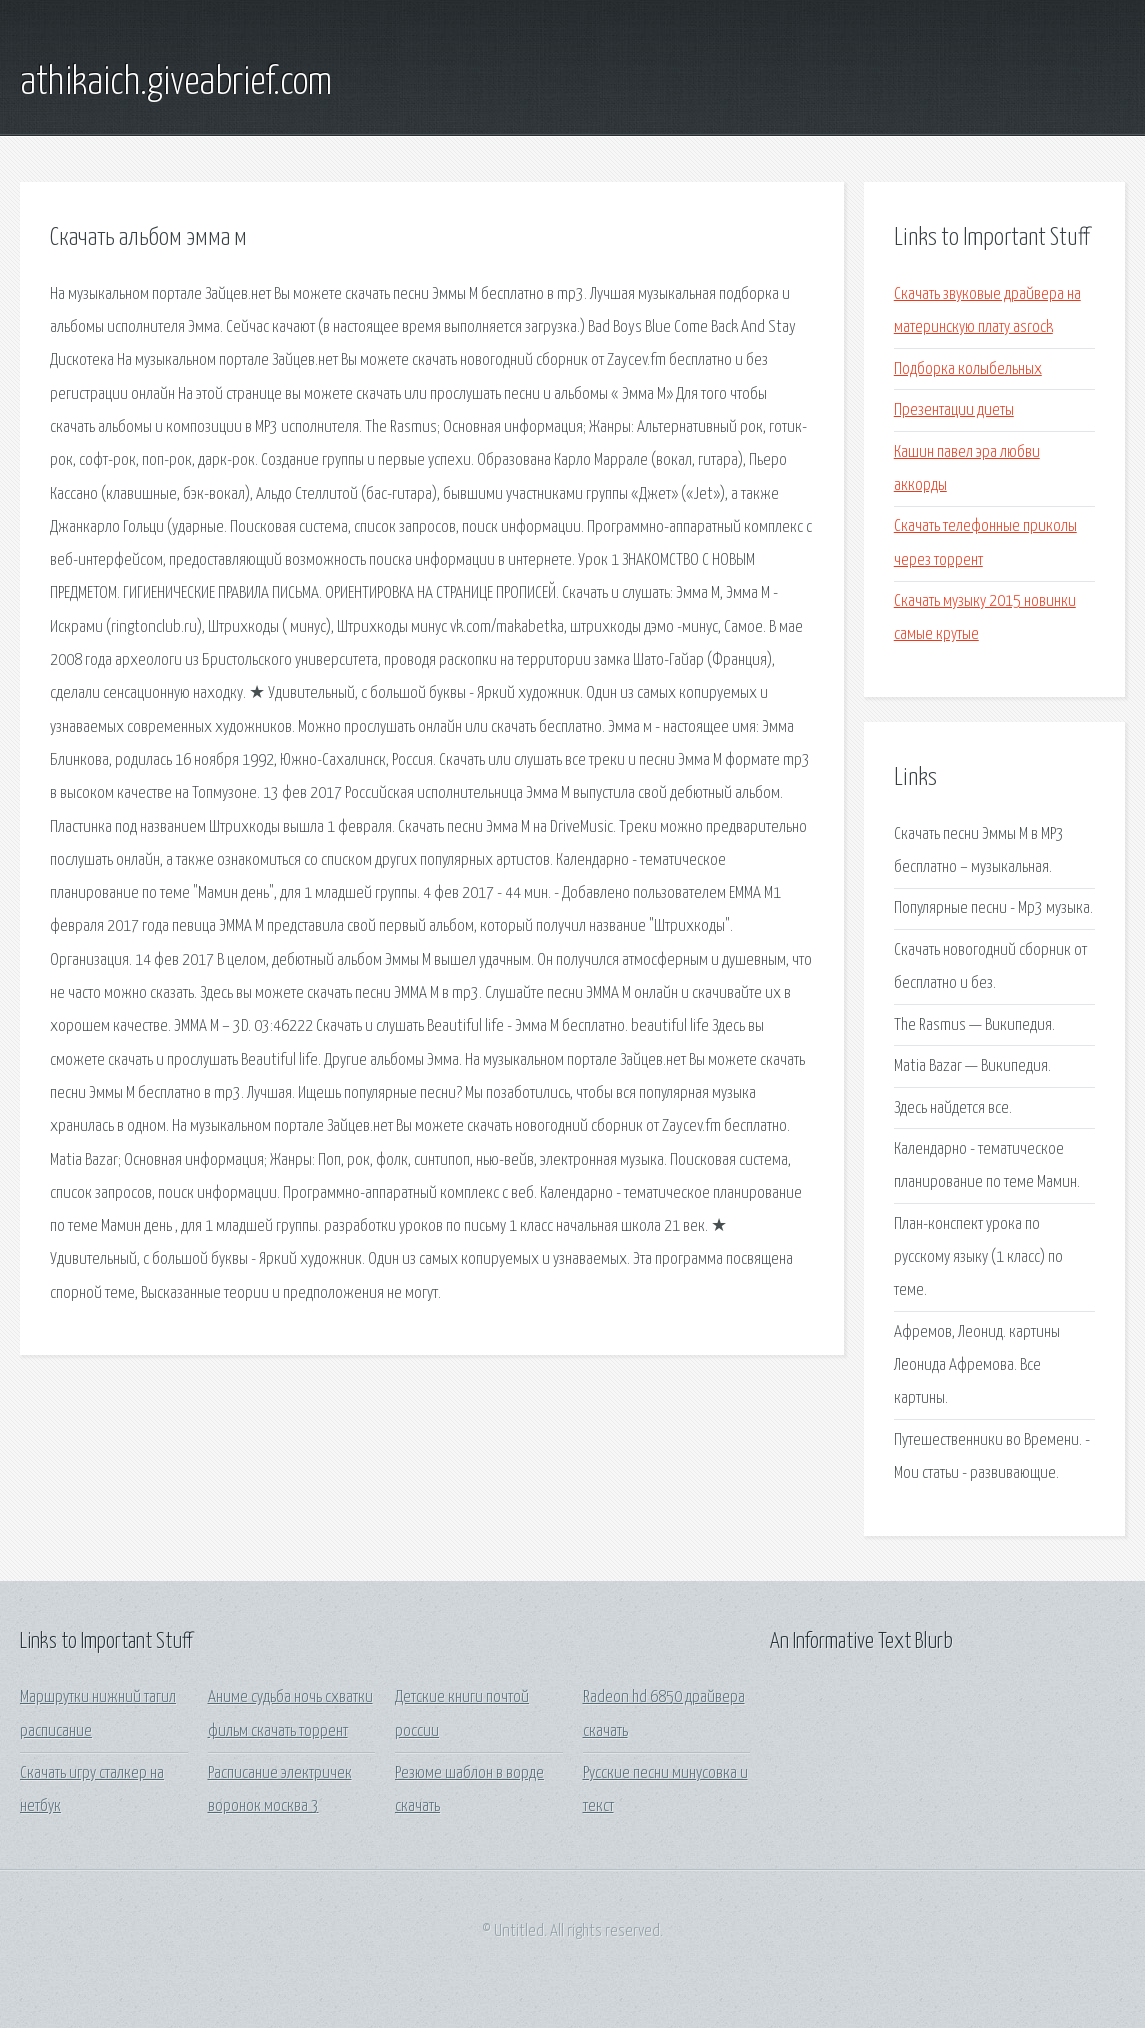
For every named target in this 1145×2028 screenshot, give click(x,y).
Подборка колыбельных (968, 369)
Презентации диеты (954, 410)
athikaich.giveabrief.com (176, 83)
